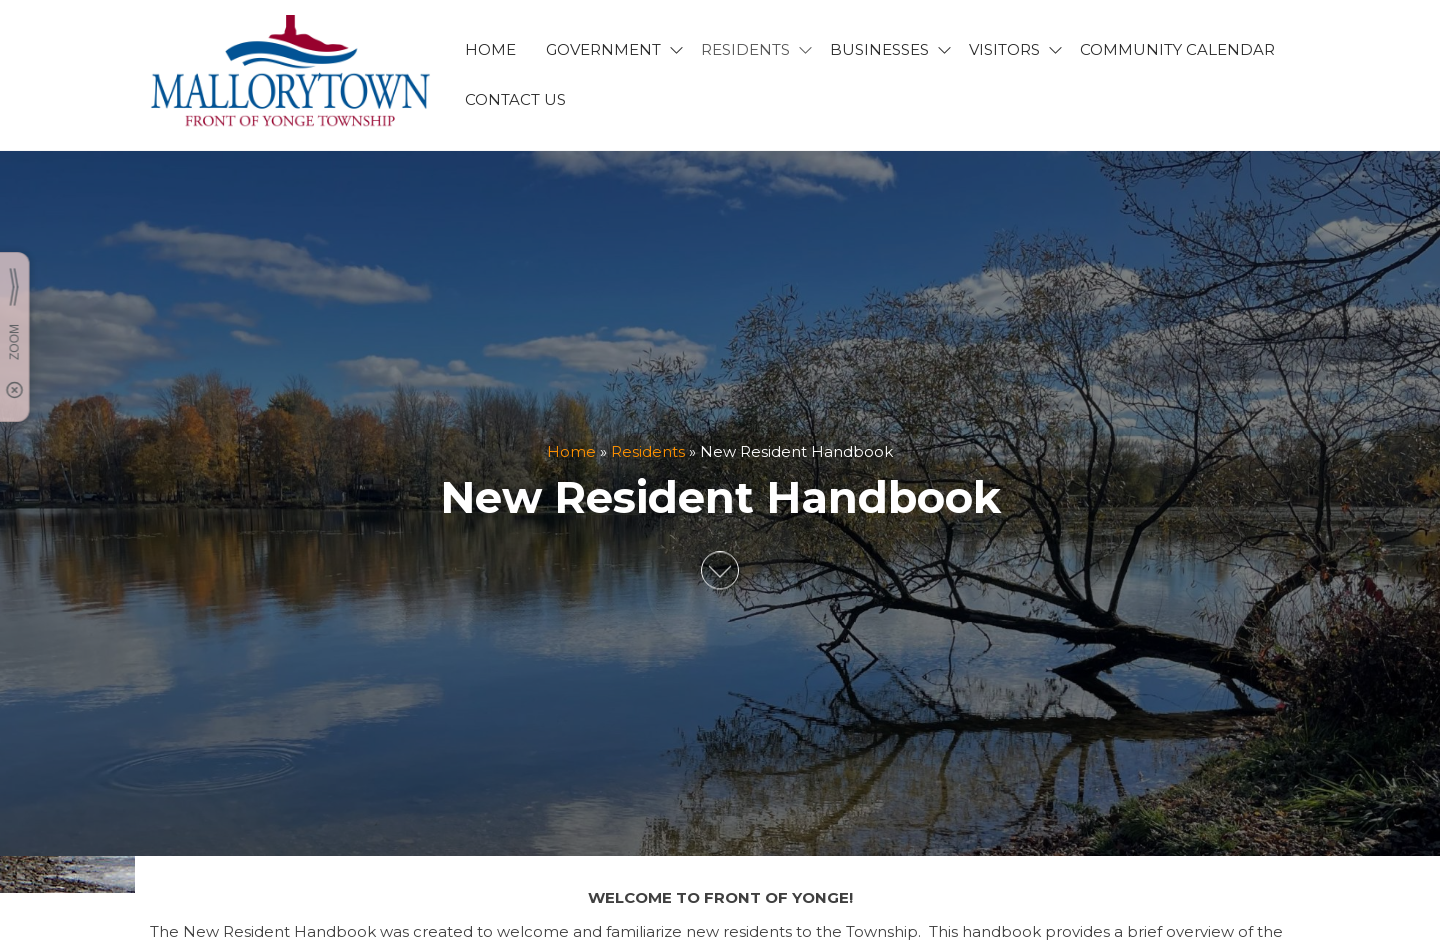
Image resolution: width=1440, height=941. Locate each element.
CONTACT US (515, 99)
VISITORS (1004, 49)
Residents (648, 451)
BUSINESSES (879, 49)
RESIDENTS (745, 49)
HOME (490, 49)
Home (571, 451)
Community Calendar (1177, 49)
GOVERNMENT (603, 49)
